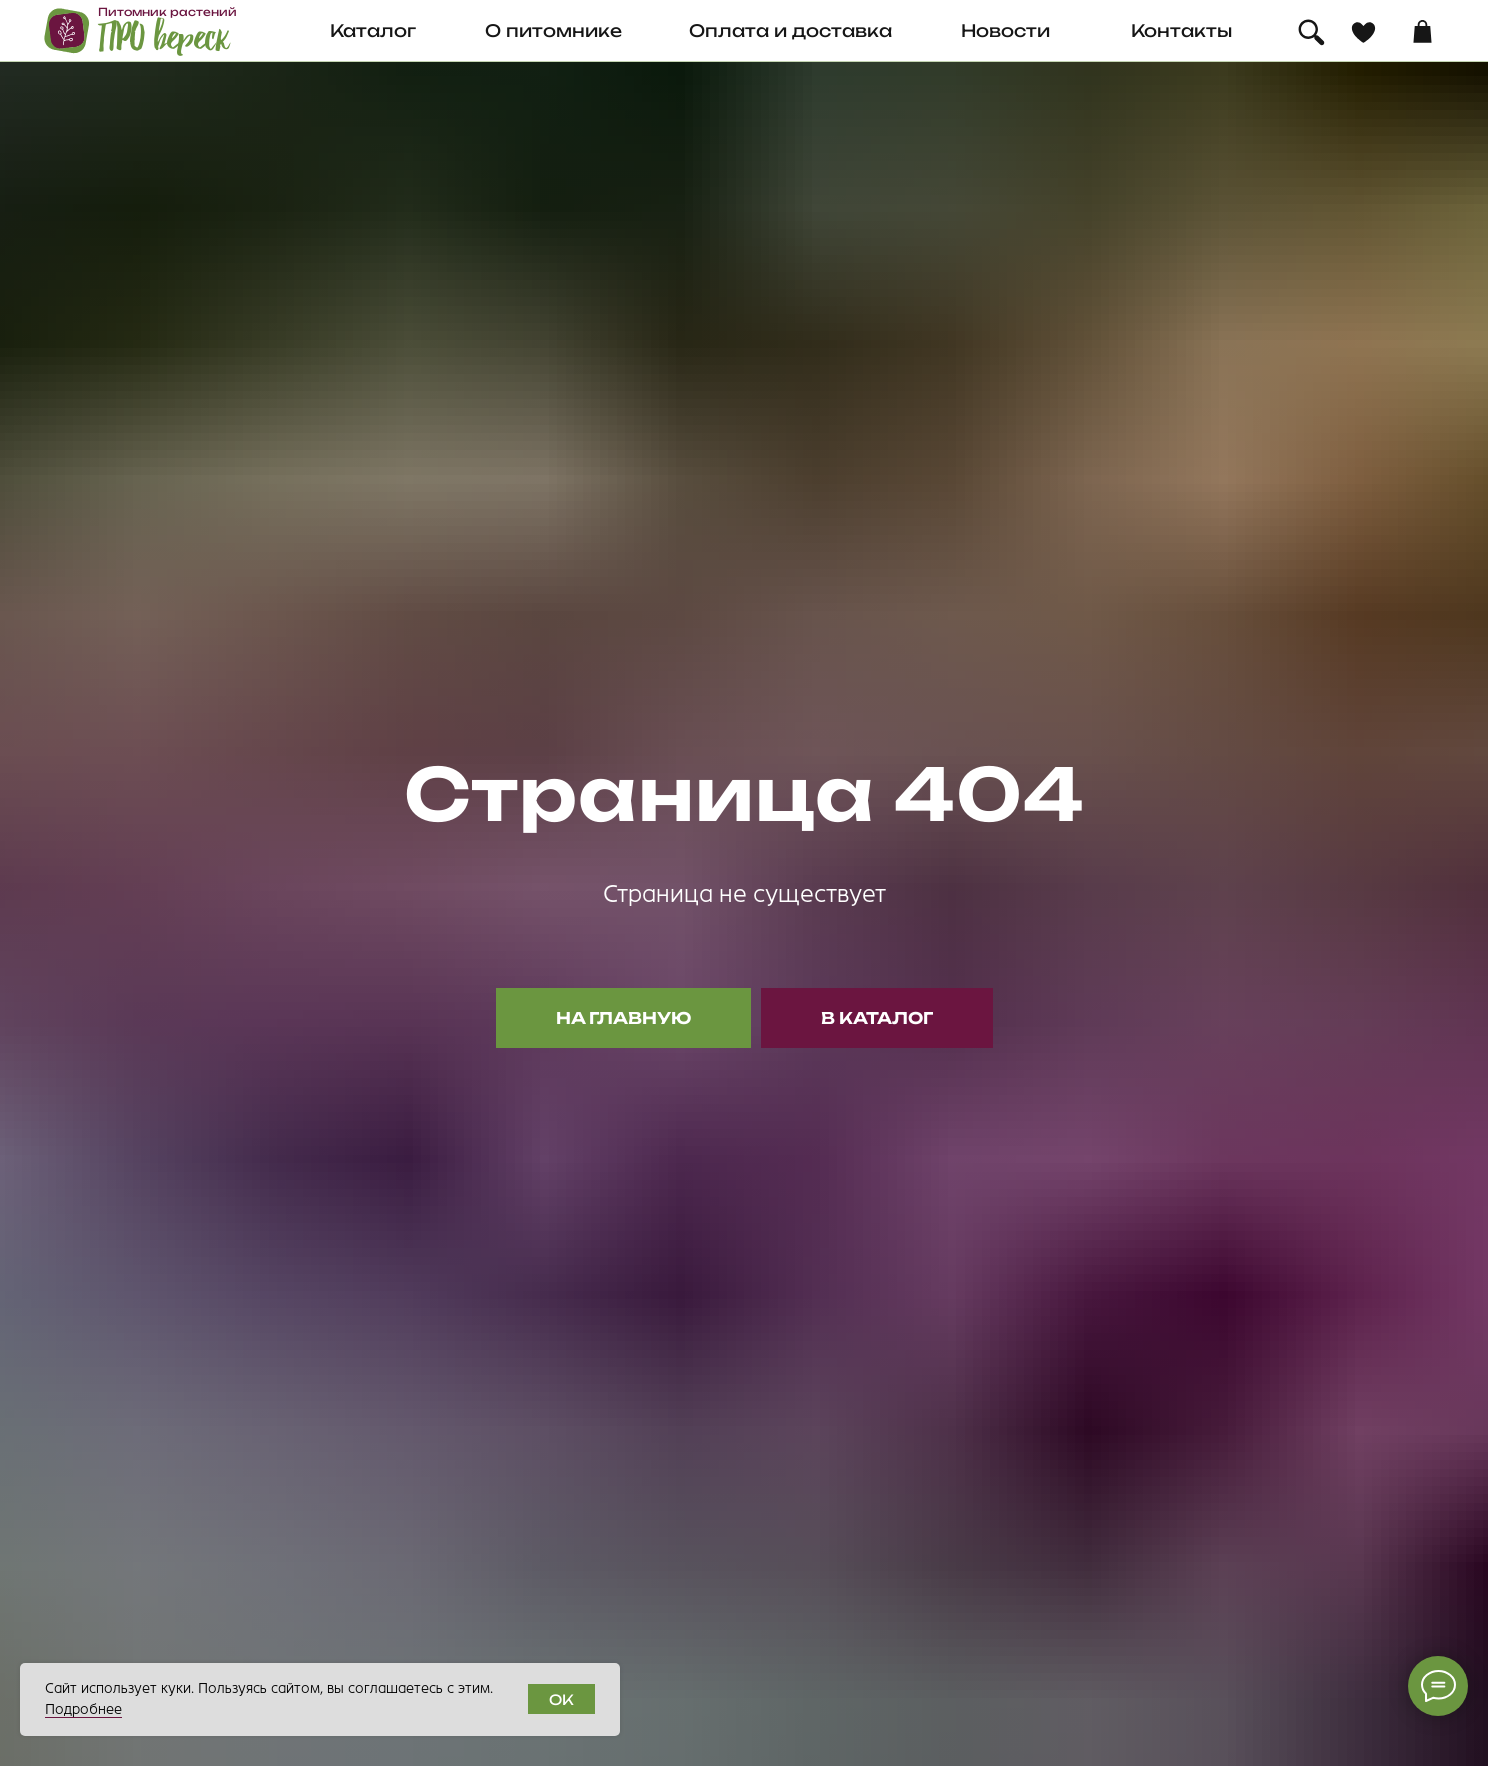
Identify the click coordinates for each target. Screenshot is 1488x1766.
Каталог (373, 30)
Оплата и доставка (790, 30)
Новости (1005, 30)
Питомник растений (167, 12)
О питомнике (553, 30)
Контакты (1181, 30)
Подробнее (83, 1709)
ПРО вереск (164, 38)
